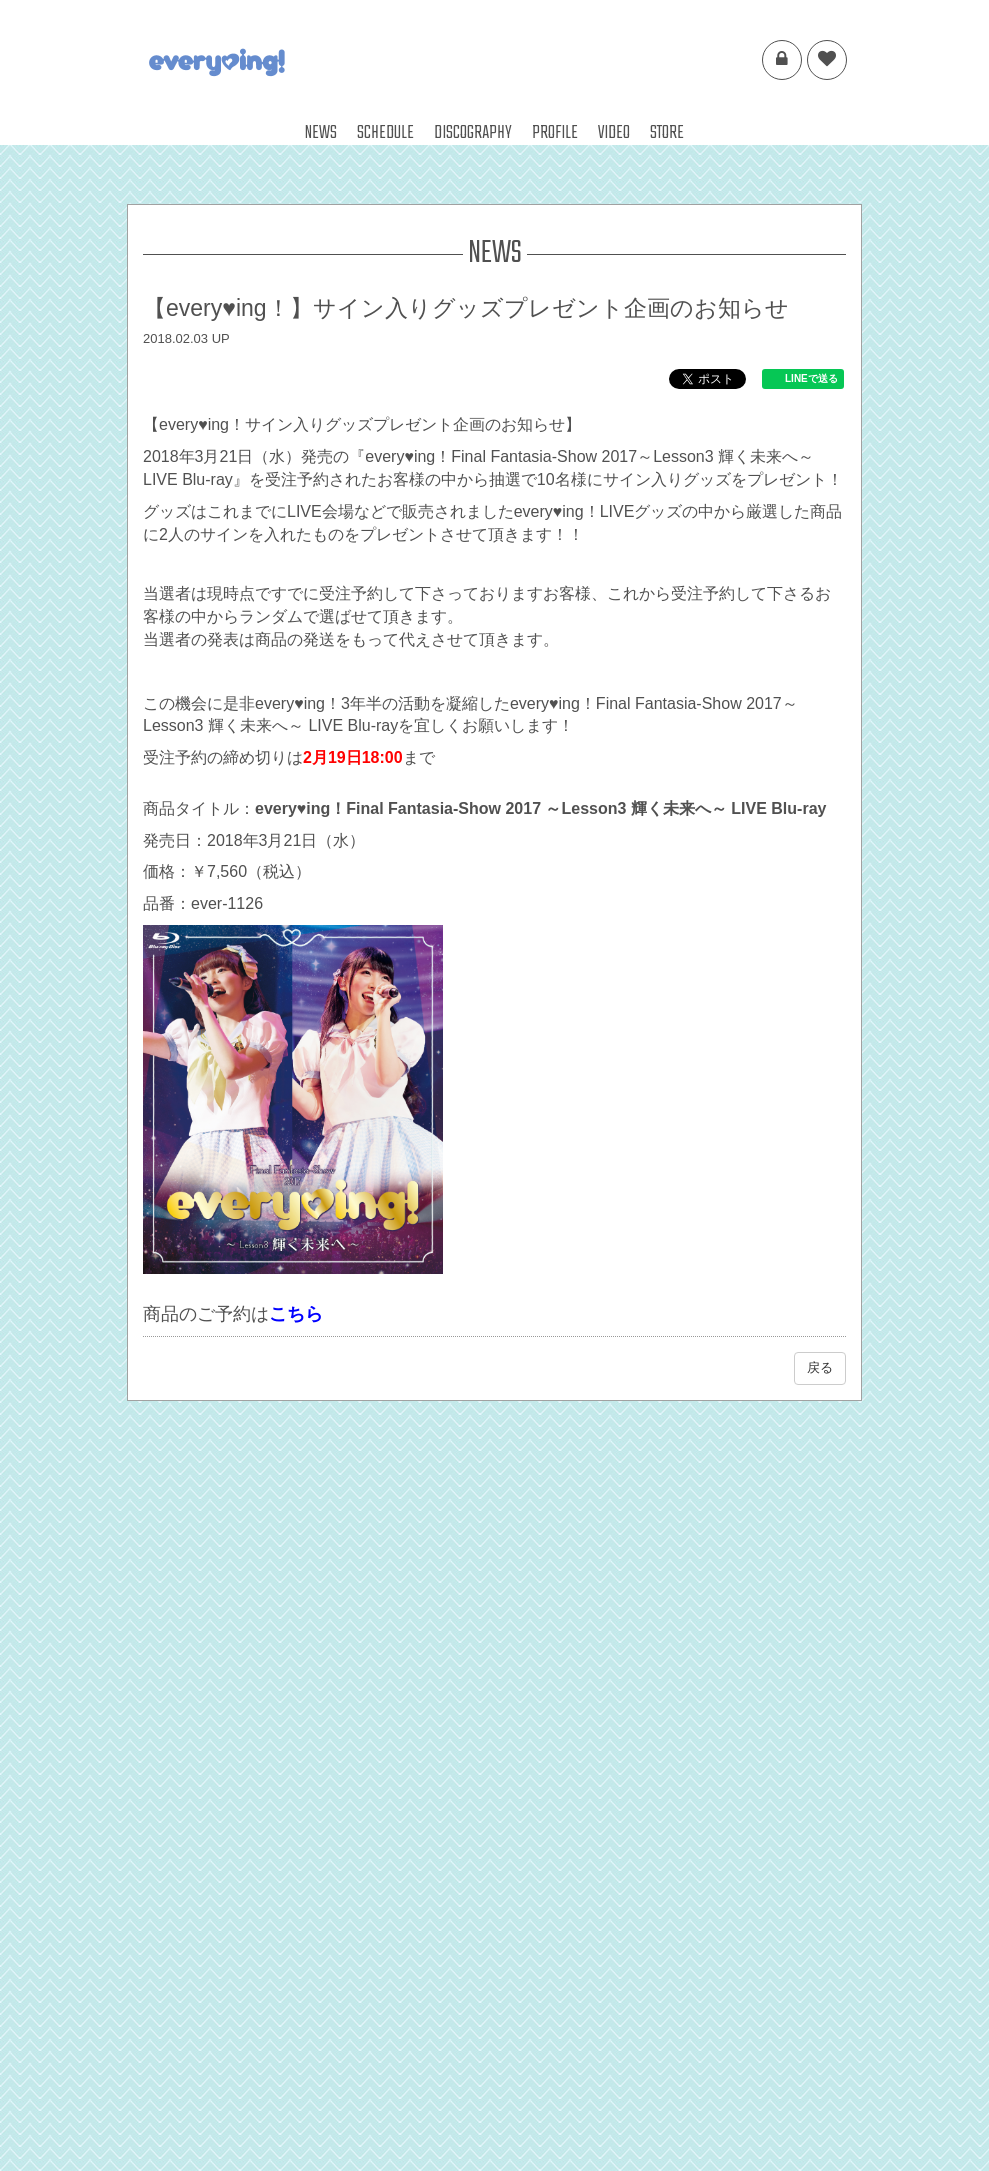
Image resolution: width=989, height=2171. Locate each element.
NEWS (321, 133)
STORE (667, 133)
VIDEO (614, 133)
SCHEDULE (385, 133)
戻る (820, 1367)
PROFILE (555, 133)
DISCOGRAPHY (473, 133)
